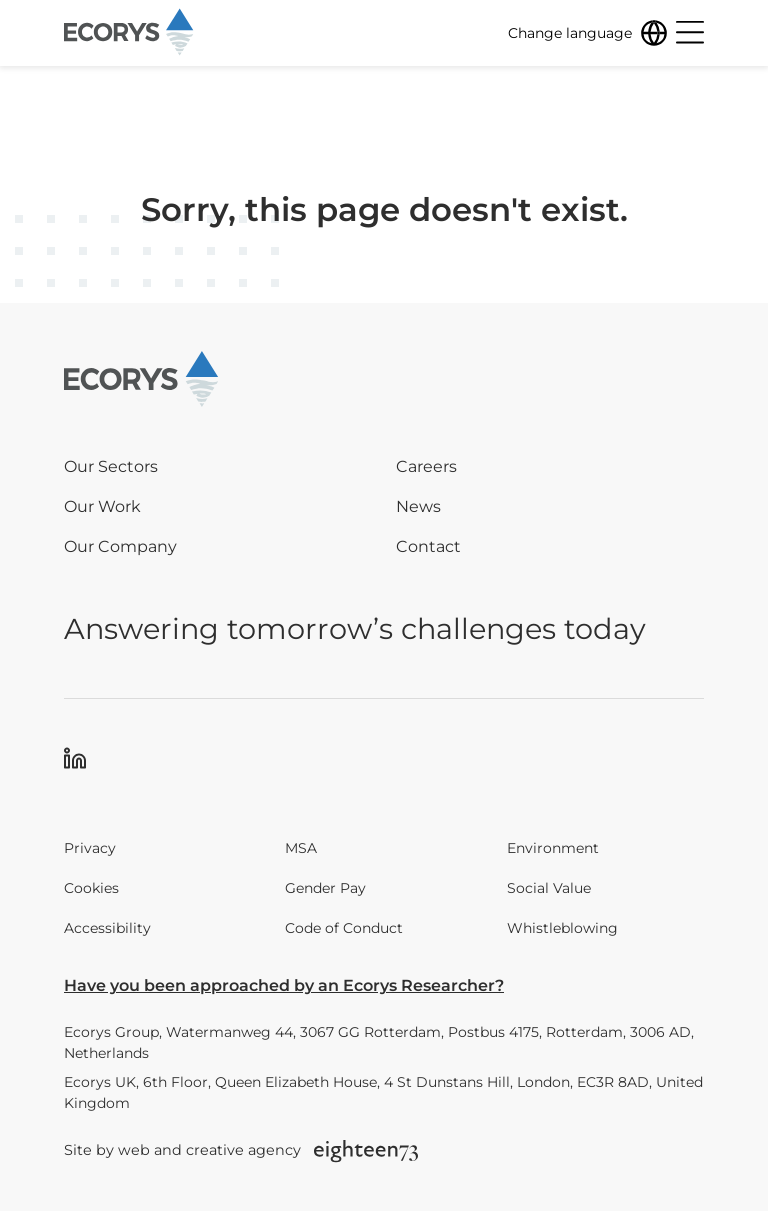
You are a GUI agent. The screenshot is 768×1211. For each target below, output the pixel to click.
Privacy (90, 848)
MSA (301, 848)
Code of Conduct (344, 928)
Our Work (102, 506)
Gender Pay (325, 888)
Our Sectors (111, 466)
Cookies (91, 888)
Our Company (120, 546)
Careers (426, 466)
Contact (428, 546)
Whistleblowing (562, 928)
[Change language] (588, 33)
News (418, 506)
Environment (553, 848)
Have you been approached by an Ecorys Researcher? (284, 985)
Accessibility (107, 928)
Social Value (549, 888)
